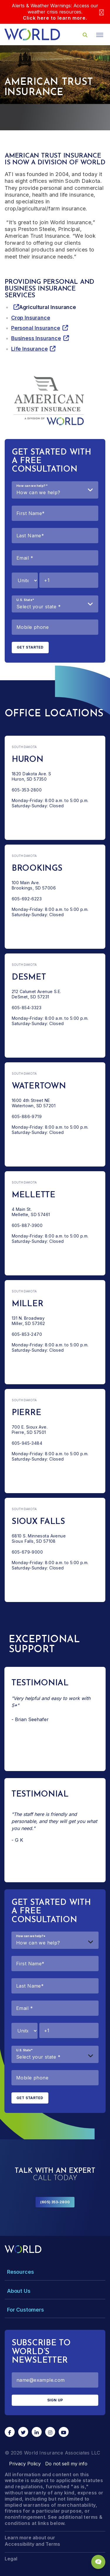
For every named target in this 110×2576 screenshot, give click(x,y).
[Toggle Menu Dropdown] (55, 2272)
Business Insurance (36, 338)
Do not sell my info (66, 2464)
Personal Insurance (35, 328)
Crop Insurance (30, 318)
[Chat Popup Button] (98, 2562)
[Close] (101, 12)
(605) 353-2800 (55, 2202)
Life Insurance (29, 349)
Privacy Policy (25, 2464)
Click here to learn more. (55, 18)
